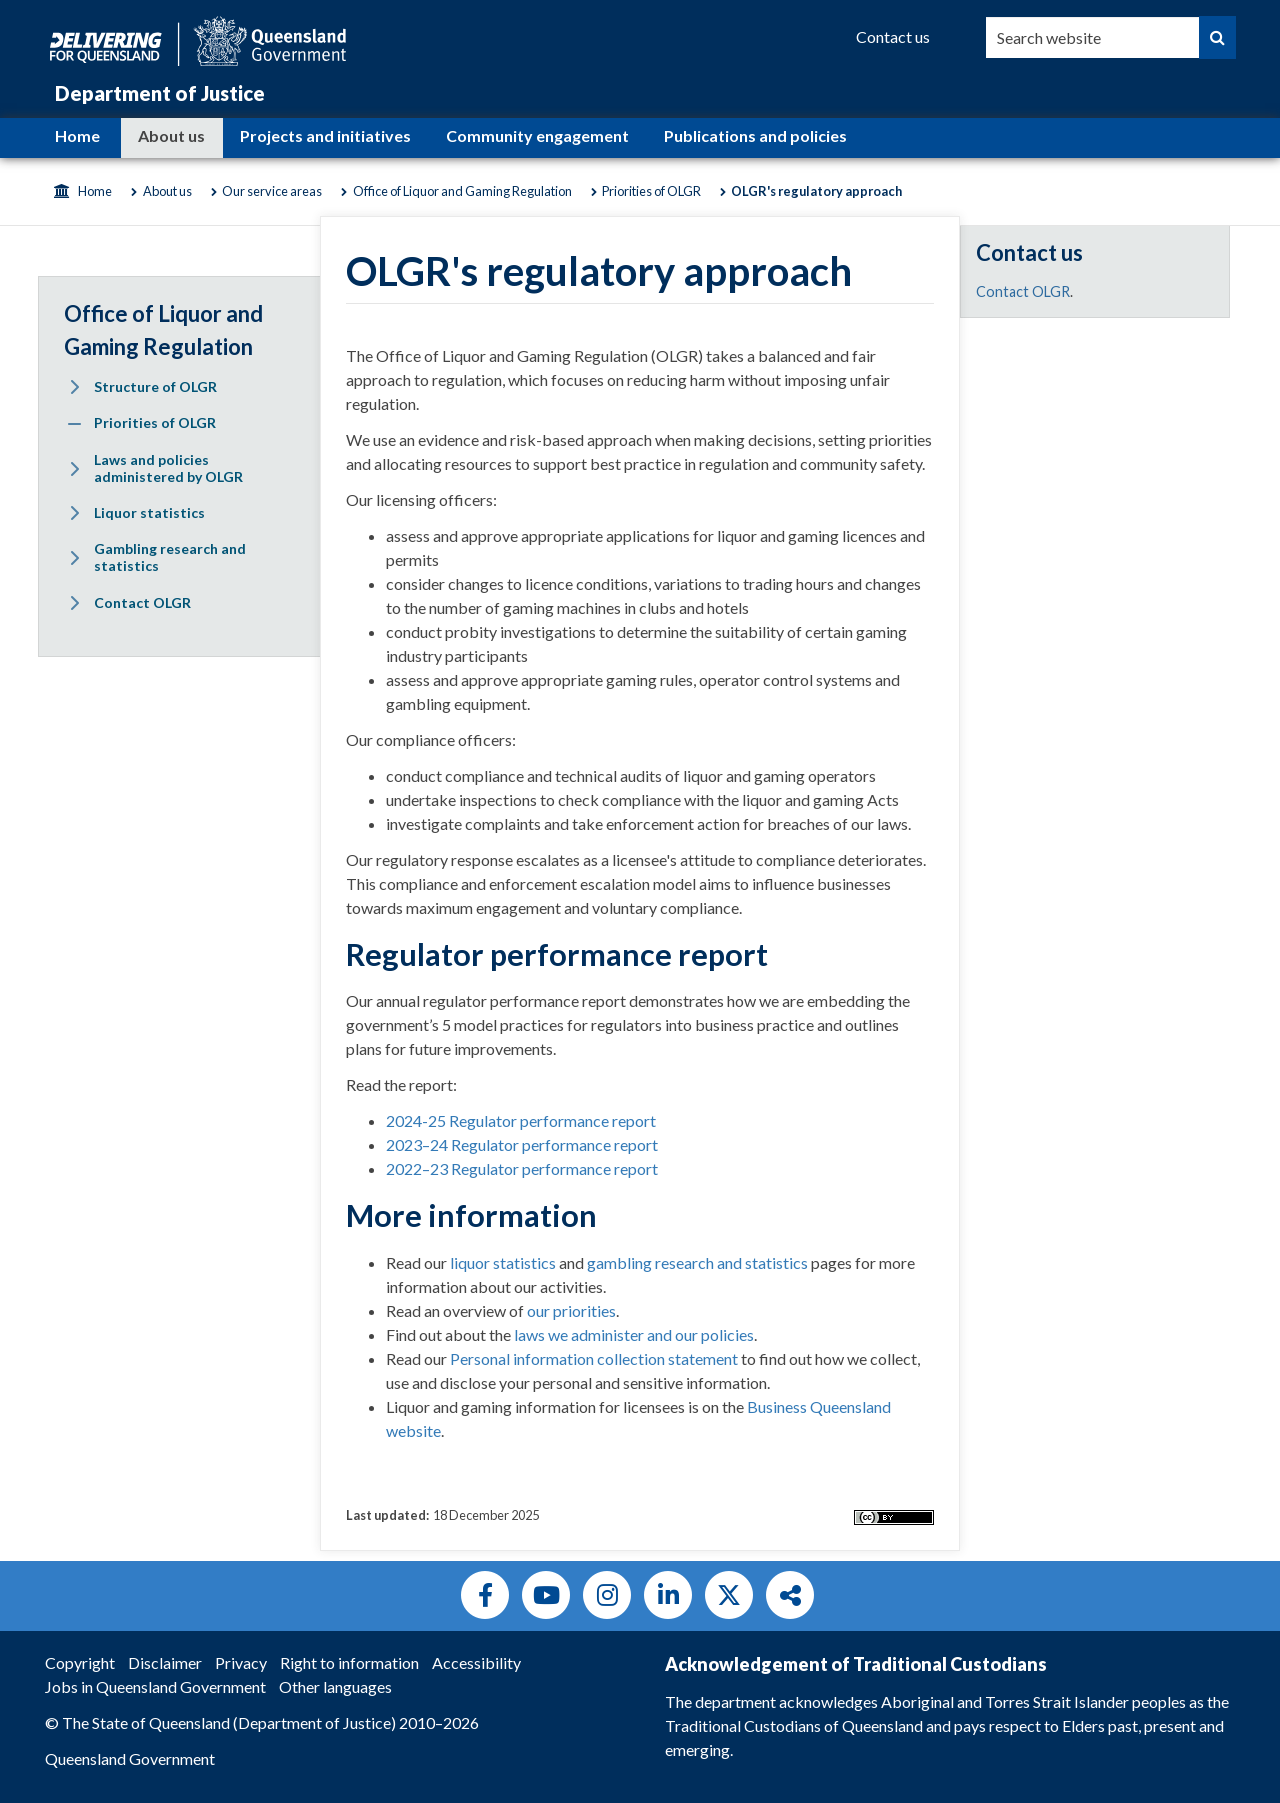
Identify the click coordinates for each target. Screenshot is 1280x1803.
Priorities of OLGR (651, 191)
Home (77, 135)
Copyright (80, 1662)
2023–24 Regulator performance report (522, 1144)
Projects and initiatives (325, 135)
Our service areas (272, 191)
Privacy (241, 1662)
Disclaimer (165, 1662)
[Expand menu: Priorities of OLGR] (74, 424)
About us (171, 135)
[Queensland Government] (198, 38)
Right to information (349, 1662)
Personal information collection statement (594, 1358)
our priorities (571, 1310)
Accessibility (476, 1662)
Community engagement (537, 135)
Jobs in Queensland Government (155, 1686)
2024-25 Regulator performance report (521, 1120)
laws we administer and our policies (634, 1334)
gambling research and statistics (697, 1262)
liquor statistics (503, 1262)
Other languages (335, 1686)
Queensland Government (130, 1758)
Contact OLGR (1023, 291)
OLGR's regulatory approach (816, 191)
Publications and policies (755, 135)
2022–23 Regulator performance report (522, 1168)
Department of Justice (160, 93)
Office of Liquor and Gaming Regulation (462, 191)
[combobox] (1092, 37)
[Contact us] (893, 37)
